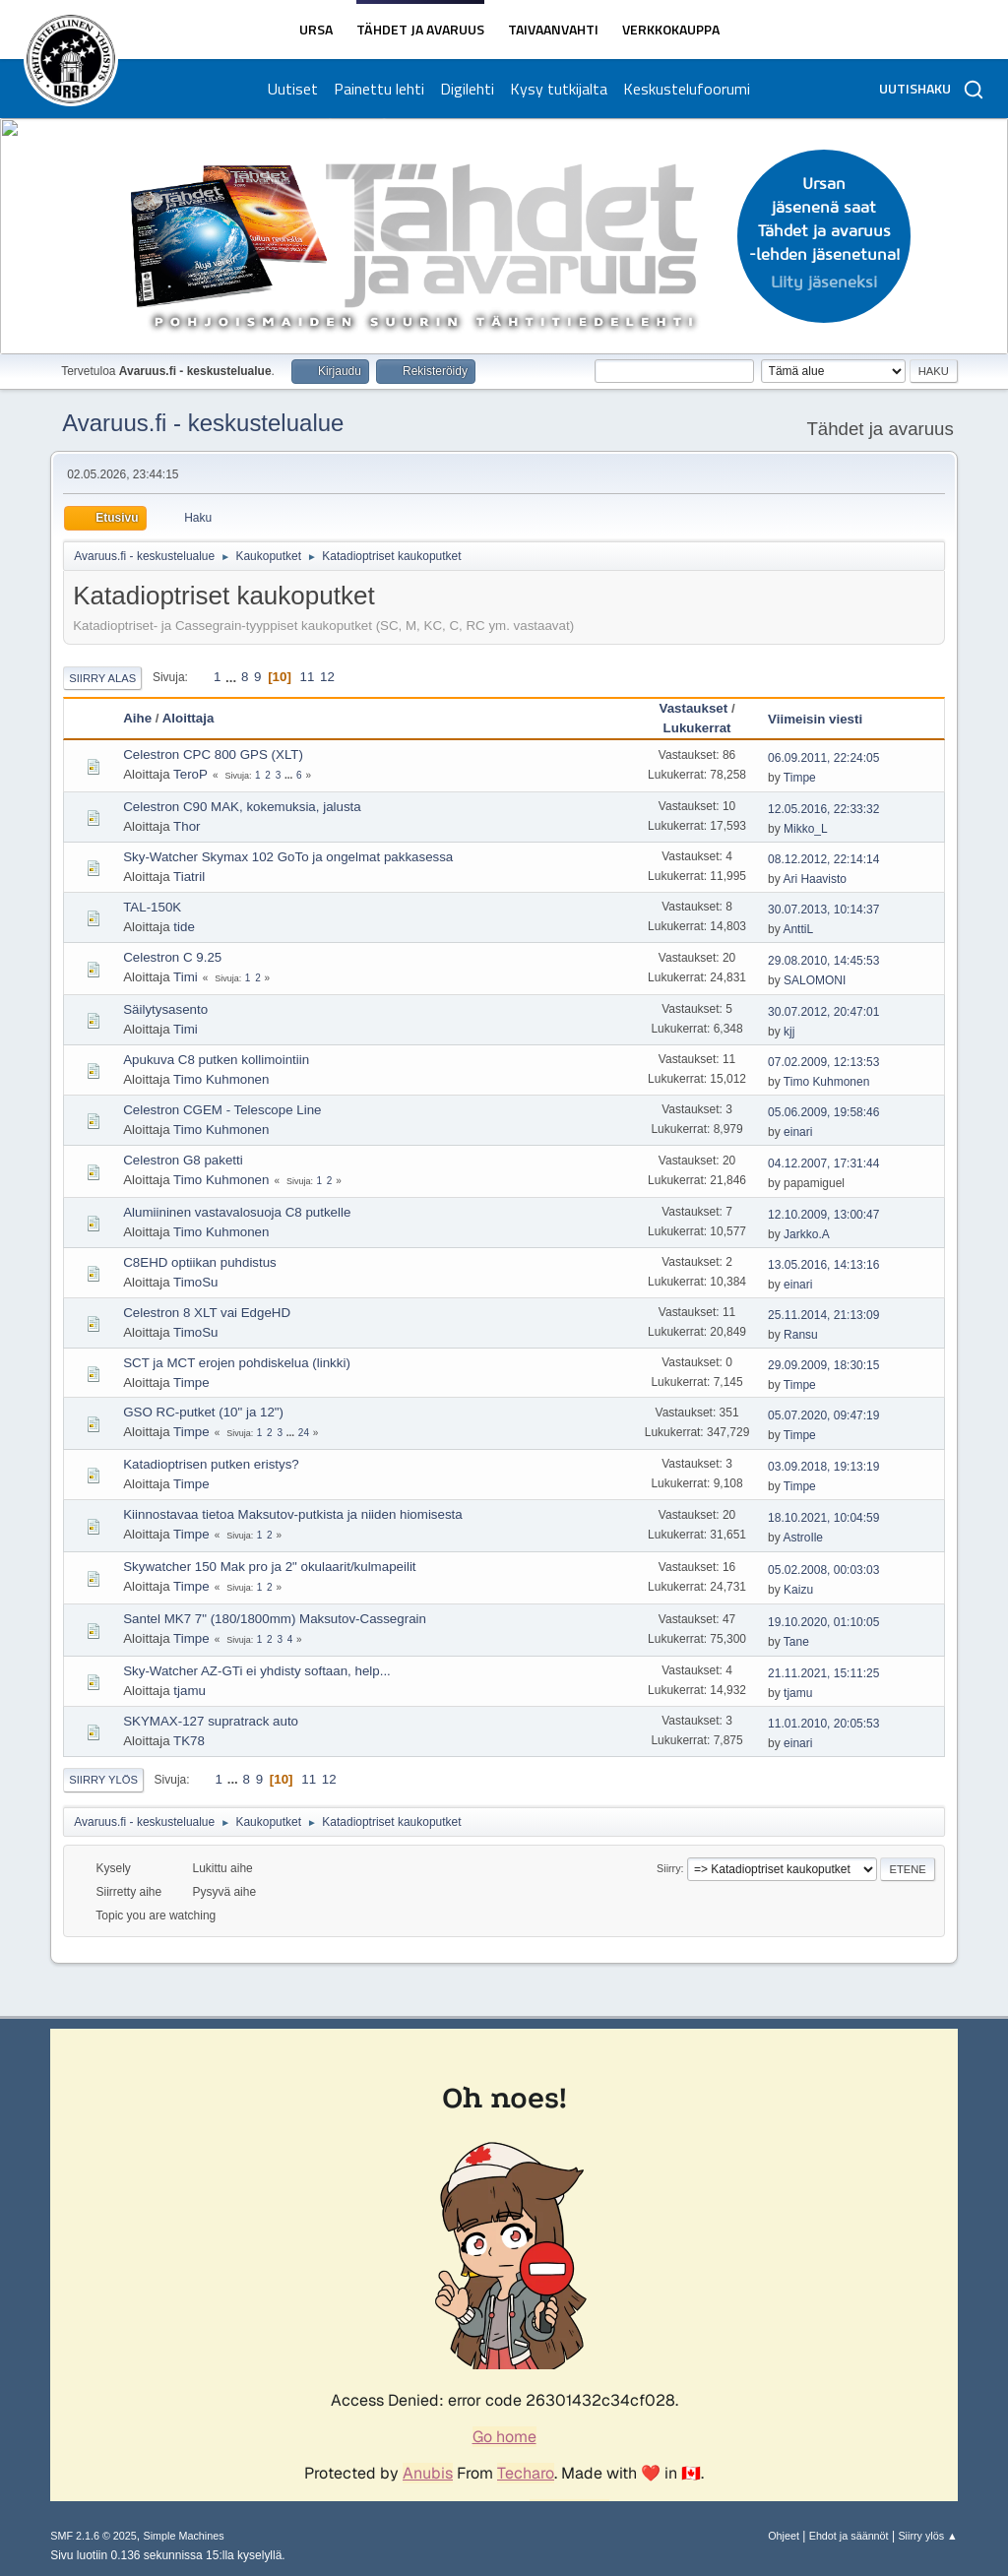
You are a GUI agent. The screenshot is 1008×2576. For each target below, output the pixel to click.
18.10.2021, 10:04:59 (823, 1518)
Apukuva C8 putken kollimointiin (216, 1059)
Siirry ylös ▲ (927, 2536)
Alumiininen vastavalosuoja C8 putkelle (236, 1212)
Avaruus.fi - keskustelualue (203, 422)
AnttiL (798, 929)
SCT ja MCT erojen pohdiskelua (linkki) (236, 1362)
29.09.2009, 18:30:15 (823, 1365)
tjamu (189, 1690)
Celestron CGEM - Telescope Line (222, 1109)
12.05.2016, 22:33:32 (823, 809)
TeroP (190, 774)
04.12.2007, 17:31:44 (823, 1163)
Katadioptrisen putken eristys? (211, 1464)
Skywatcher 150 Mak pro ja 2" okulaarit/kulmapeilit (269, 1566)
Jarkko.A (807, 1234)
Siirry (669, 1868)
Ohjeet (783, 2536)
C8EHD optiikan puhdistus (200, 1262)
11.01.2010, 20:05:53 (823, 1723)
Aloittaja (197, 718)
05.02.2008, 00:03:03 (823, 1570)
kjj (789, 1031)
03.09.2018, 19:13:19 (823, 1467)
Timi (185, 977)
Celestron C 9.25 (172, 957)
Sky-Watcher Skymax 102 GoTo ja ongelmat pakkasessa (288, 856)
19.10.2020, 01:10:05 (823, 1622)
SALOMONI (815, 980)
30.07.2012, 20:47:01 (823, 1012)
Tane (796, 1642)
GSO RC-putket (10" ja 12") (203, 1412)
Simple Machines (184, 2536)
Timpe (800, 778)
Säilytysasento (165, 1009)
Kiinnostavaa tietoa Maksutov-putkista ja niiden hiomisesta (293, 1514)
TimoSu (195, 1282)
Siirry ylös (103, 1780)
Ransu (801, 1335)
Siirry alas (102, 678)
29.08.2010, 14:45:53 (823, 961)
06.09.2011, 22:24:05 (823, 758)
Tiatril (189, 876)
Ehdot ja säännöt (849, 2536)
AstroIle (803, 1537)
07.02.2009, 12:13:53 (823, 1062)
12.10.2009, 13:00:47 (823, 1215)
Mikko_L (806, 829)
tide (184, 926)
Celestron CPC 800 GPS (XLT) (213, 754)
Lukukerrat (697, 728)
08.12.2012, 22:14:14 (823, 859)
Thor (186, 826)
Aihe (137, 718)
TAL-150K (152, 907)
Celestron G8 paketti (183, 1160)
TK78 (189, 1740)
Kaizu (798, 1590)
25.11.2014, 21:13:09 (823, 1315)
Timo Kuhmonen (221, 1079)
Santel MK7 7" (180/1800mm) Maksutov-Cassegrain (274, 1618)
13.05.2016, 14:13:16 (823, 1265)
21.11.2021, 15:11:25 (823, 1673)
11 (307, 676)
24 (303, 1432)
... (232, 676)
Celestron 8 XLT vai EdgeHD (206, 1312)
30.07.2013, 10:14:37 (823, 909)
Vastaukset (694, 708)
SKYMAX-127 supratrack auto (210, 1721)
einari (798, 1132)
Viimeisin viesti (815, 719)
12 (327, 676)
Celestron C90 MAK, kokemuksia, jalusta (242, 806)
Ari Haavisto (815, 879)
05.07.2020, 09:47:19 (823, 1415)
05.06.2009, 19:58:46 (823, 1112)
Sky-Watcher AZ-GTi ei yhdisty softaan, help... (257, 1671)
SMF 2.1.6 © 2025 (93, 2536)
